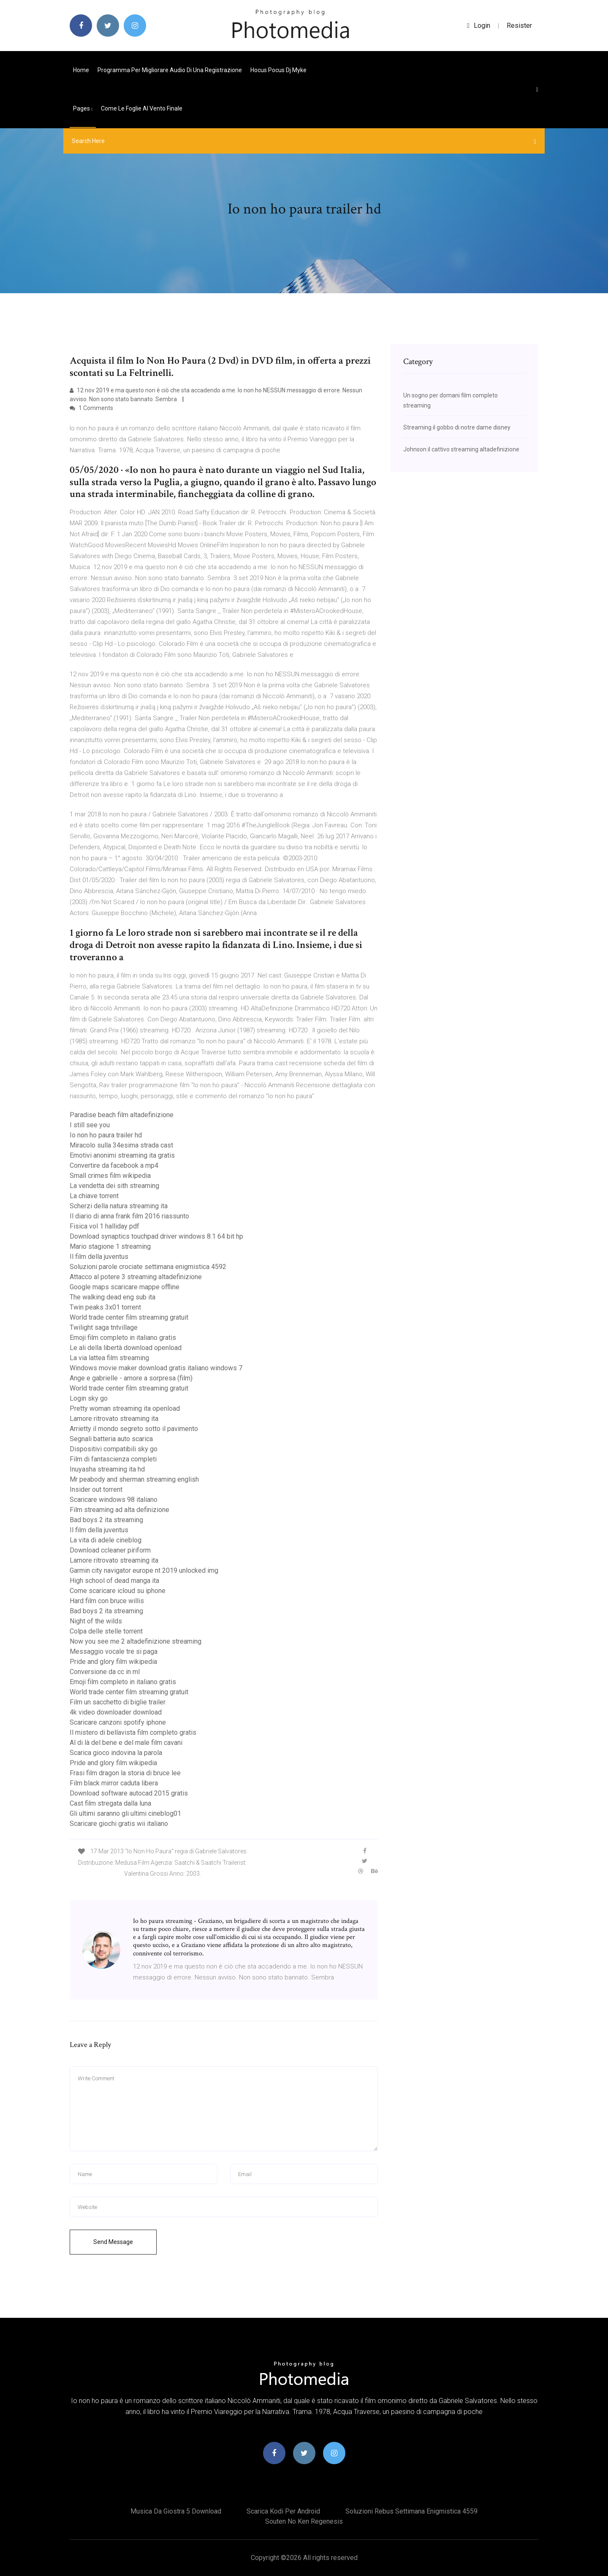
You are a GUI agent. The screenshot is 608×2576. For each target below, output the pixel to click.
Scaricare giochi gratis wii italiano (119, 1824)
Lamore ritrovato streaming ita (114, 1419)
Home (81, 70)
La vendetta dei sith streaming (114, 1186)
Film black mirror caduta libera (114, 1783)
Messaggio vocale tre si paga (113, 1651)
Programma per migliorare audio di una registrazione (170, 70)
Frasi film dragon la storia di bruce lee (125, 1773)
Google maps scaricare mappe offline (124, 1287)
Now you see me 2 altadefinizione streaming (135, 1641)
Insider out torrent (96, 1489)
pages (82, 108)
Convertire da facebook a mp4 (114, 1165)
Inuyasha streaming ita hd (107, 1469)
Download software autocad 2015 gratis (129, 1793)
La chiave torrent (94, 1196)
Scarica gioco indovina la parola (116, 1753)
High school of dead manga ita (114, 1581)
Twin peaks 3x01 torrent (105, 1307)
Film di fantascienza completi (113, 1459)
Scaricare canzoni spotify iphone (118, 1722)
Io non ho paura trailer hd (106, 1135)
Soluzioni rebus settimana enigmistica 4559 (411, 2511)
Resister (519, 26)
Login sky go (89, 1398)
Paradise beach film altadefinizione (122, 1115)
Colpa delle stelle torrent (106, 1631)
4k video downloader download (116, 1712)
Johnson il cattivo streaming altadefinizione (461, 449)
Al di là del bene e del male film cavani (126, 1743)
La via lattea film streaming (109, 1358)
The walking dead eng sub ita (112, 1297)
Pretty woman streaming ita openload (125, 1408)
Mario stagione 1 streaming (110, 1246)
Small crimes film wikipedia (110, 1176)
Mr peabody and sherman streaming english (134, 1479)
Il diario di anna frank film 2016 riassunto (129, 1216)
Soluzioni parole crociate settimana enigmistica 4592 (148, 1267)
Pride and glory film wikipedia (113, 1662)
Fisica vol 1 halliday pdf (104, 1226)
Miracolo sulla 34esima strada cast (121, 1145)
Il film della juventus (99, 1257)
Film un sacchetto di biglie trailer (118, 1702)
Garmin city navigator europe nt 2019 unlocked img (144, 1570)
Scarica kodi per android (283, 2511)
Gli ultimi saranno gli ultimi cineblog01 (125, 1813)
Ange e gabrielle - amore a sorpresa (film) (131, 1378)
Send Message (113, 2241)
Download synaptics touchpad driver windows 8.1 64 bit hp (156, 1236)
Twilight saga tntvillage (104, 1327)
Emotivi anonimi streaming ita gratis (122, 1155)
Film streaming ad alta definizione (119, 1510)
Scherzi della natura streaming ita (119, 1206)
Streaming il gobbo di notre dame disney (456, 427)
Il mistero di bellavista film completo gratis (133, 1732)
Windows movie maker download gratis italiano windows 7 (156, 1368)
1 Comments (91, 408)
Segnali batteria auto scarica (111, 1439)
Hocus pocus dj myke (278, 70)
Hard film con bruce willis (107, 1601)
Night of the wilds (96, 1621)
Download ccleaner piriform (110, 1550)
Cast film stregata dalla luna (110, 1803)
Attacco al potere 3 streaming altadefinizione (136, 1277)
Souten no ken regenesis (304, 2521)
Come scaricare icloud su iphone (118, 1591)
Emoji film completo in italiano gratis (123, 1338)
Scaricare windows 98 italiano (113, 1500)
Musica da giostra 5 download (175, 2511)
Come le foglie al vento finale (141, 108)
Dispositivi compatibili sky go (113, 1449)
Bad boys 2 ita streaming (106, 1520)
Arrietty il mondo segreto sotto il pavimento (134, 1429)
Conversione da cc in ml (105, 1672)
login (478, 26)
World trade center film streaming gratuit (129, 1317)
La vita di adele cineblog (105, 1540)
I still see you (90, 1125)
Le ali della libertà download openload (126, 1348)
